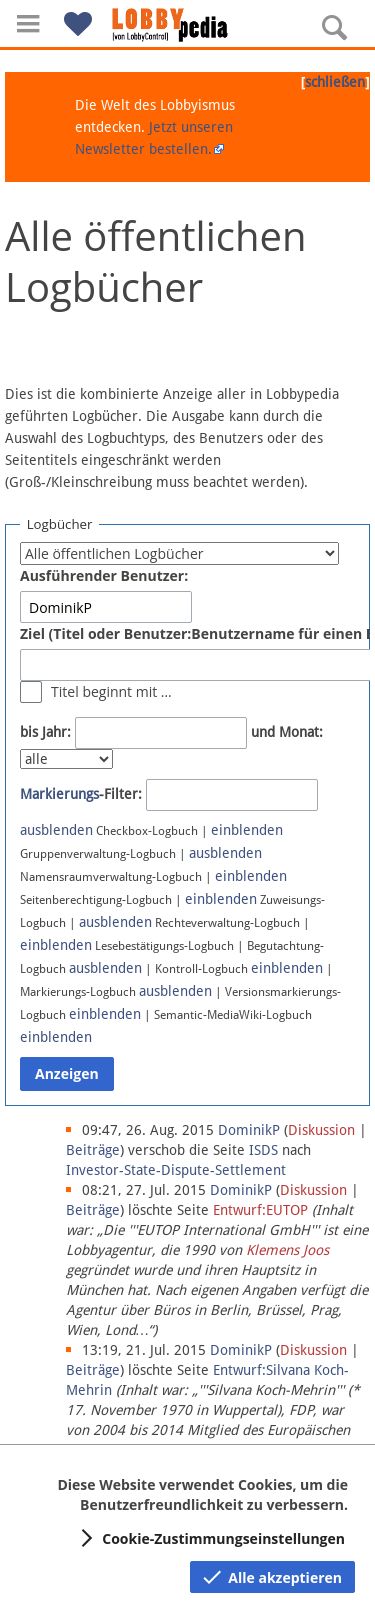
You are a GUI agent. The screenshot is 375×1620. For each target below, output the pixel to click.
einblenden (247, 830)
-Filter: (81, 794)
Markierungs (59, 794)
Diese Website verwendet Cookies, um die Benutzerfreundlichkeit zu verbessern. (202, 1494)
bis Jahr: (45, 732)
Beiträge (93, 1150)
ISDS (263, 1150)
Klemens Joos (287, 1250)
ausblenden (56, 830)
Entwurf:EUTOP (260, 1210)
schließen (335, 82)
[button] (28, 23)
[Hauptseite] (188, 25)
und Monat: (287, 732)
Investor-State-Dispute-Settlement (176, 1170)
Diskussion (321, 1130)
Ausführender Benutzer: (104, 575)
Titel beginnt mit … (111, 691)
